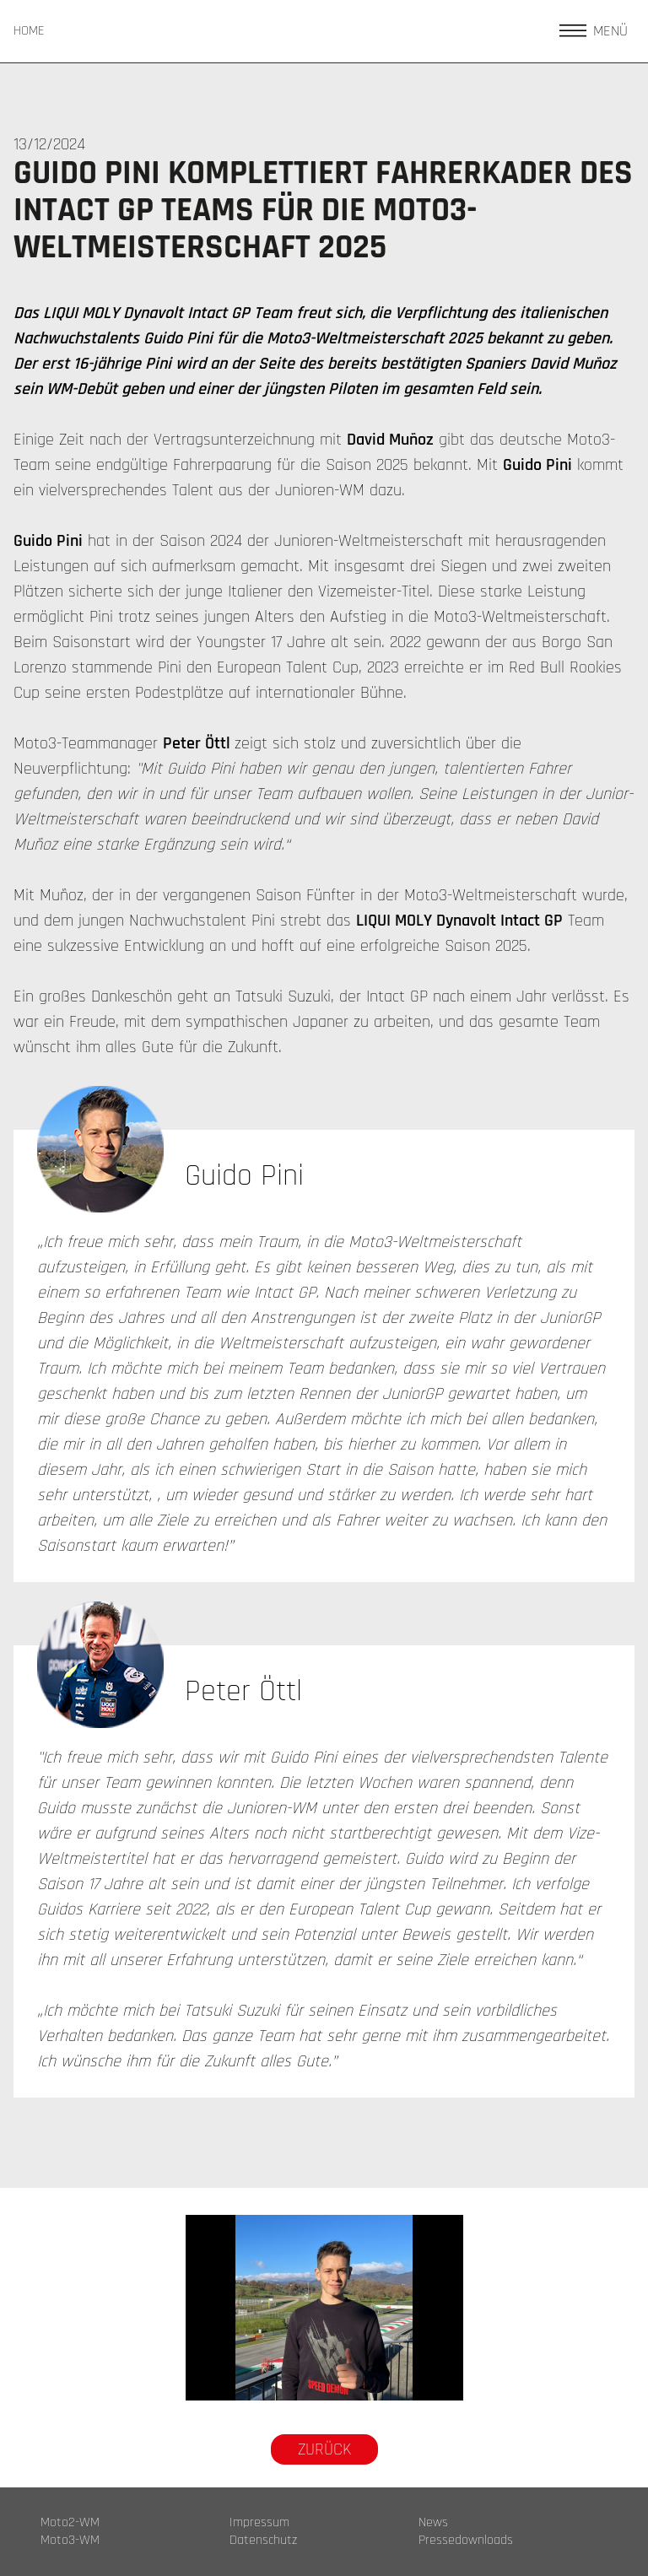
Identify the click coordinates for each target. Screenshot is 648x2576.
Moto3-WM (70, 2540)
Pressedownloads (465, 2540)
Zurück (324, 2449)
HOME (29, 31)
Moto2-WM (70, 2522)
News (433, 2522)
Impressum (259, 2522)
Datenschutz (263, 2540)
